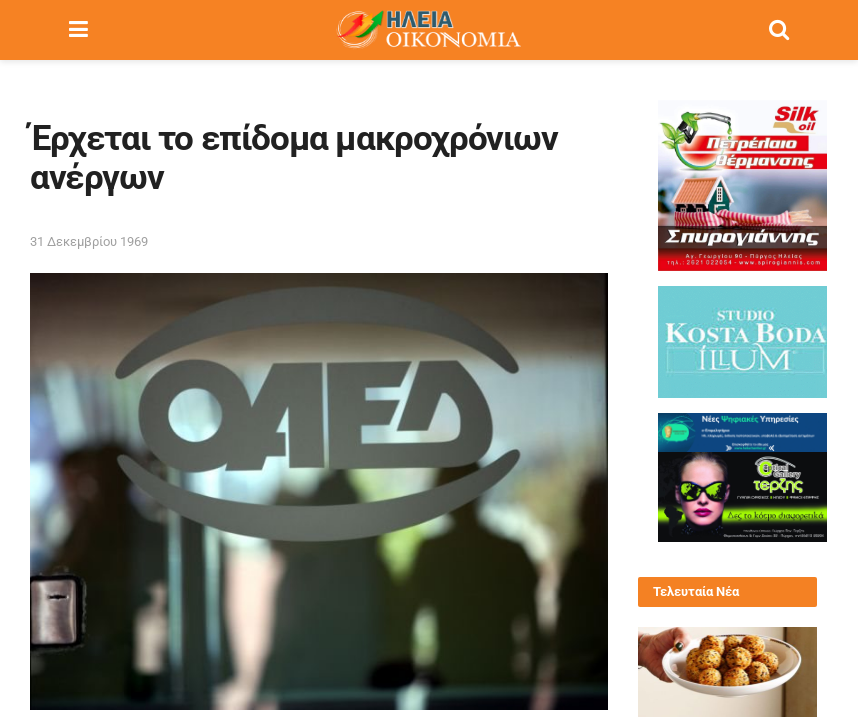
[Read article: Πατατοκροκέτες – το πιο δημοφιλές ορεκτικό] (727, 671)
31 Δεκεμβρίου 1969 (89, 241)
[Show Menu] (78, 30)
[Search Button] (779, 30)
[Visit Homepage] (428, 30)
